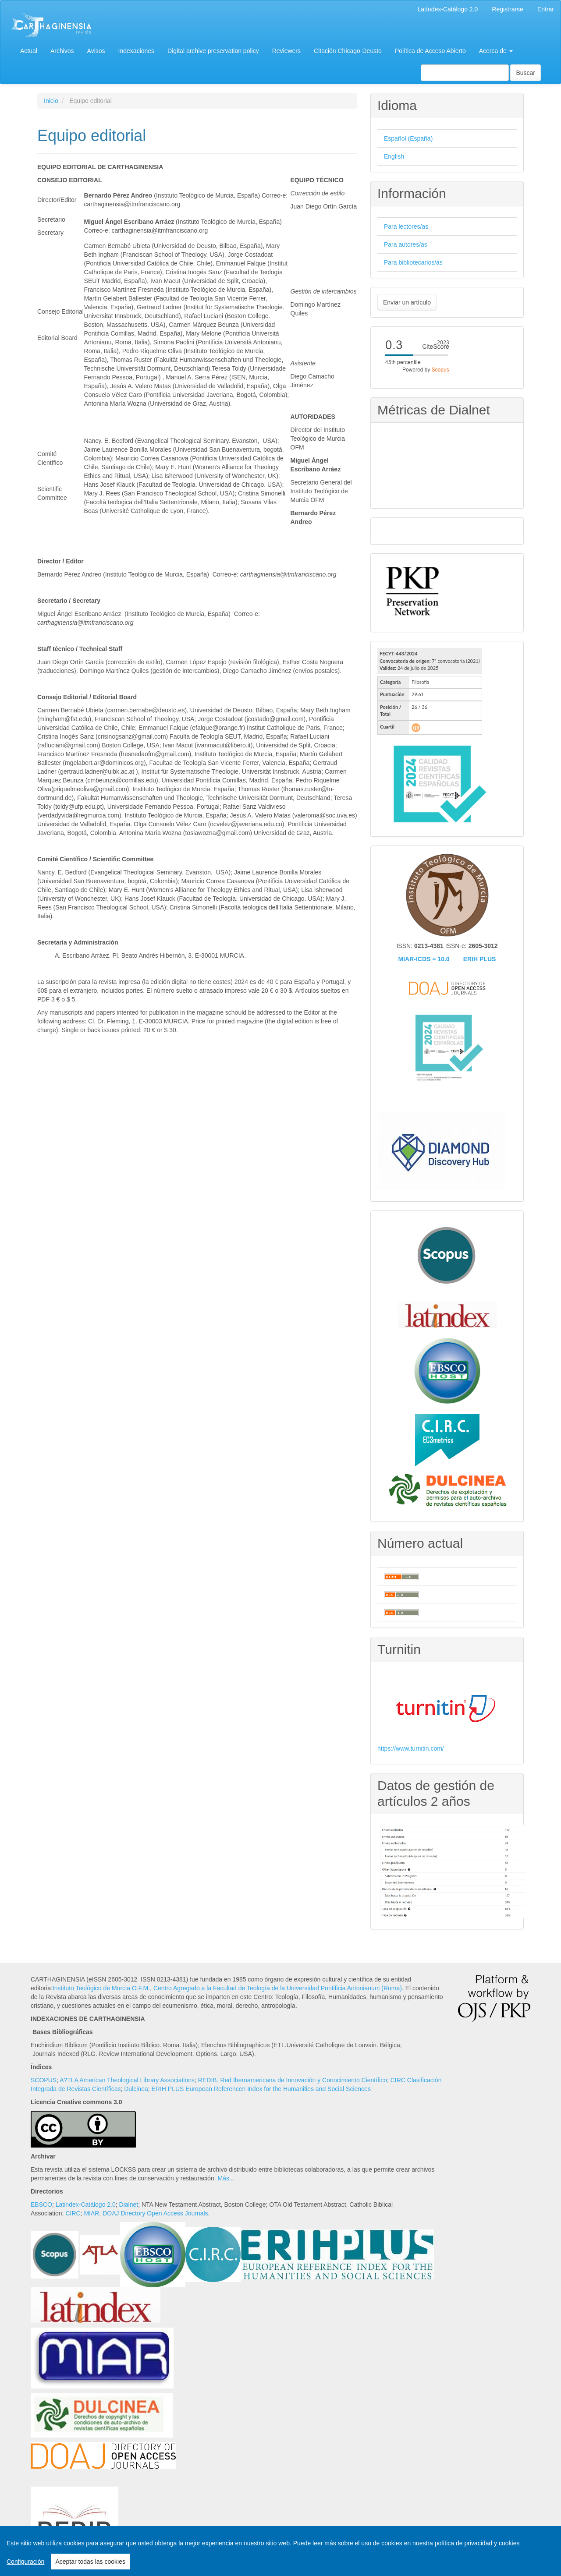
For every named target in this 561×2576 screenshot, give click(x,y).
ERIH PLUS (479, 958)
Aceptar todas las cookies (90, 2561)
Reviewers (286, 50)
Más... (225, 2178)
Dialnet (128, 2204)
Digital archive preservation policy (213, 50)
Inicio (51, 100)
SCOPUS (44, 2080)
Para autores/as (405, 244)
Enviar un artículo (407, 302)
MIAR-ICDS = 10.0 (424, 958)
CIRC (72, 2213)
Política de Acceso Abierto (430, 50)
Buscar (525, 72)
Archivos (62, 50)
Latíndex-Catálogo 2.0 (448, 9)
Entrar (545, 9)
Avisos (96, 50)
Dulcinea (136, 2088)
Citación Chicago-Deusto (348, 50)
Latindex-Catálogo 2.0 (86, 2204)
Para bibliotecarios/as (413, 262)
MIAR (91, 2213)
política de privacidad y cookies (477, 2543)
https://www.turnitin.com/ (410, 1748)
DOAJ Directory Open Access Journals (155, 2213)
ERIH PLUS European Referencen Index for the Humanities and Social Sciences (261, 2088)
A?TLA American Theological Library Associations (127, 2080)
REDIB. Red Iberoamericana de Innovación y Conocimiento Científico (292, 2080)
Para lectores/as (406, 226)
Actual (28, 50)
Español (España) (408, 138)
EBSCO (41, 2204)
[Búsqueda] (465, 72)
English (394, 156)
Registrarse (507, 9)
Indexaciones (136, 50)
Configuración (25, 2561)
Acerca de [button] (496, 50)
